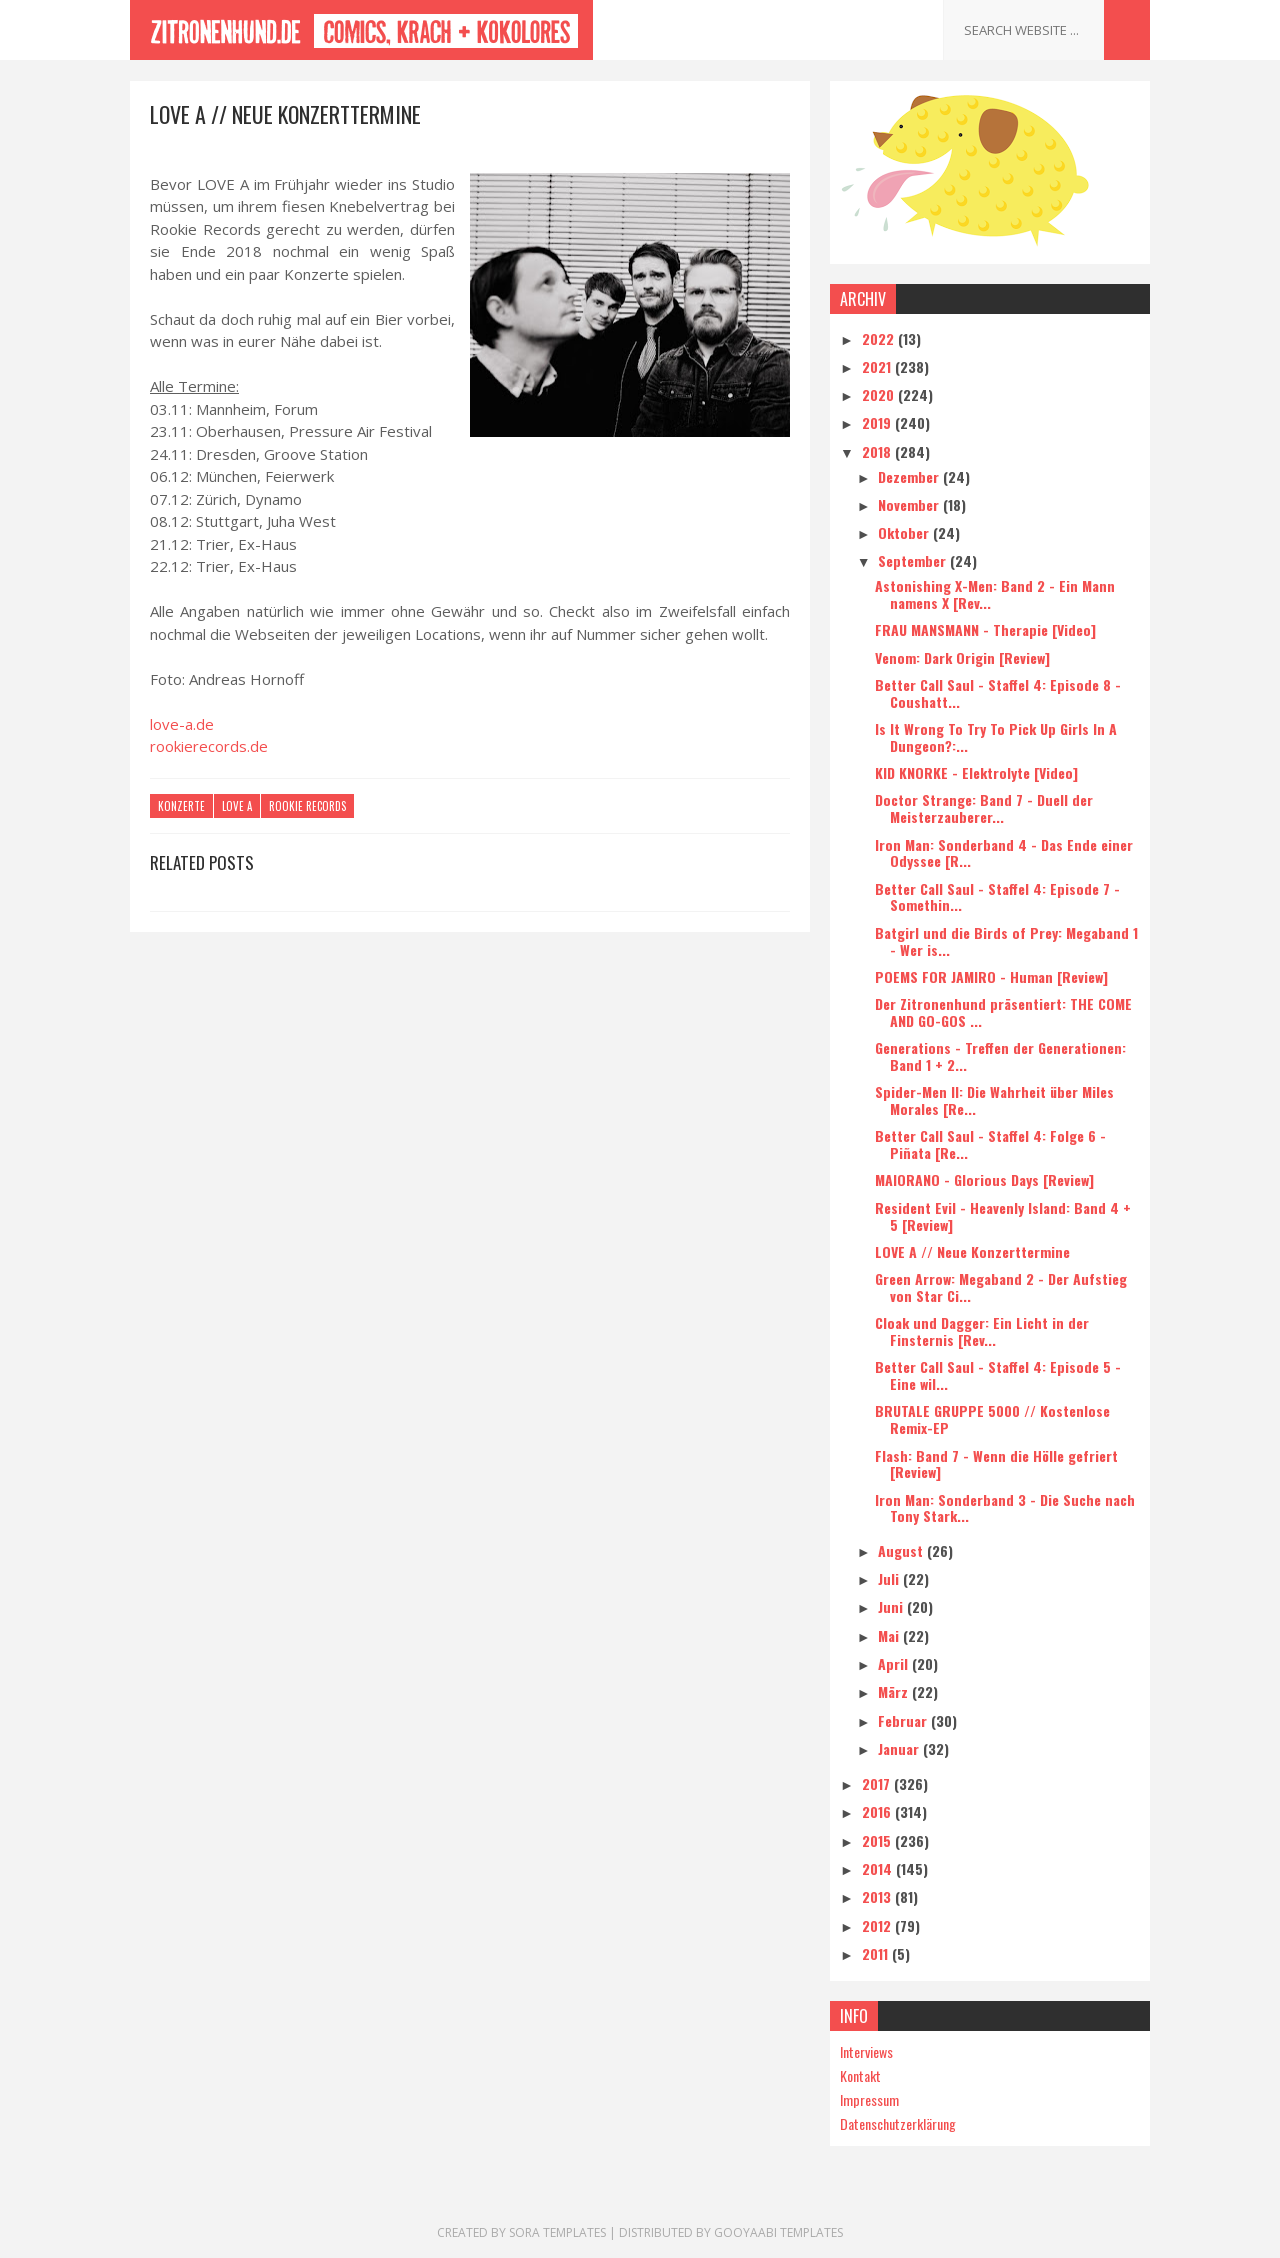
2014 (879, 1868)
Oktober (905, 532)
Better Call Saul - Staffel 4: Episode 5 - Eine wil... (998, 1375)
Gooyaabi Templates (778, 2232)
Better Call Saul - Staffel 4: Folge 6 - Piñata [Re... (990, 1144)
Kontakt (860, 2075)
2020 (880, 394)
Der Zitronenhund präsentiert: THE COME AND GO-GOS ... (1003, 1012)
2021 (878, 366)
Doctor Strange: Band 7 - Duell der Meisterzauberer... (984, 808)
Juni (892, 1606)
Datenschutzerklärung (898, 2123)
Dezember (910, 476)
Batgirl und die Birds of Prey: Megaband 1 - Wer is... (1006, 941)
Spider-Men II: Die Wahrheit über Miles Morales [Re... (994, 1100)
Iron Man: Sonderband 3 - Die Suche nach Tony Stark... (1005, 1508)
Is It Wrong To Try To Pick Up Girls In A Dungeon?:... (996, 737)
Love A (237, 806)
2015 (878, 1840)
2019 (878, 422)
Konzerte (181, 806)
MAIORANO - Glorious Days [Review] (984, 1179)
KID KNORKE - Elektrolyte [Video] (976, 772)
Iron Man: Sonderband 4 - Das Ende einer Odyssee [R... (1004, 853)
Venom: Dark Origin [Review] (962, 657)
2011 (877, 1953)
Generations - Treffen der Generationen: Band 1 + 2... (1000, 1056)
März (895, 1691)
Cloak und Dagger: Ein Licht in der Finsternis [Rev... (982, 1331)
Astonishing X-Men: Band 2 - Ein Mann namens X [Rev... (995, 594)
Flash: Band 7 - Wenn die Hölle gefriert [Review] (996, 1464)
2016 (878, 1811)
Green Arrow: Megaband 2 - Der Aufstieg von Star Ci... (1001, 1287)
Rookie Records (307, 806)
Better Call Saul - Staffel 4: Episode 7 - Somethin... (997, 897)
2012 (878, 1925)
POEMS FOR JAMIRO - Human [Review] (991, 976)
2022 (880, 338)
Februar (904, 1720)
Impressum (869, 2099)
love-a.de (182, 724)
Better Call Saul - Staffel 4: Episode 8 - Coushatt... (998, 693)
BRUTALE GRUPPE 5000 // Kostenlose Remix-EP (992, 1419)
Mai (890, 1635)
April (895, 1663)
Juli (890, 1578)
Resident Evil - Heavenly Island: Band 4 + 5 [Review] (1003, 1216)
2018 (878, 451)
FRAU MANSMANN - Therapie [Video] (985, 629)
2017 (878, 1783)
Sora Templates (557, 2232)
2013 (878, 1896)
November (910, 504)
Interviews (866, 2051)
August (902, 1550)
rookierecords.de (209, 746)
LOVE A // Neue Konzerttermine (972, 1251)
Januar (900, 1748)
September (914, 560)
